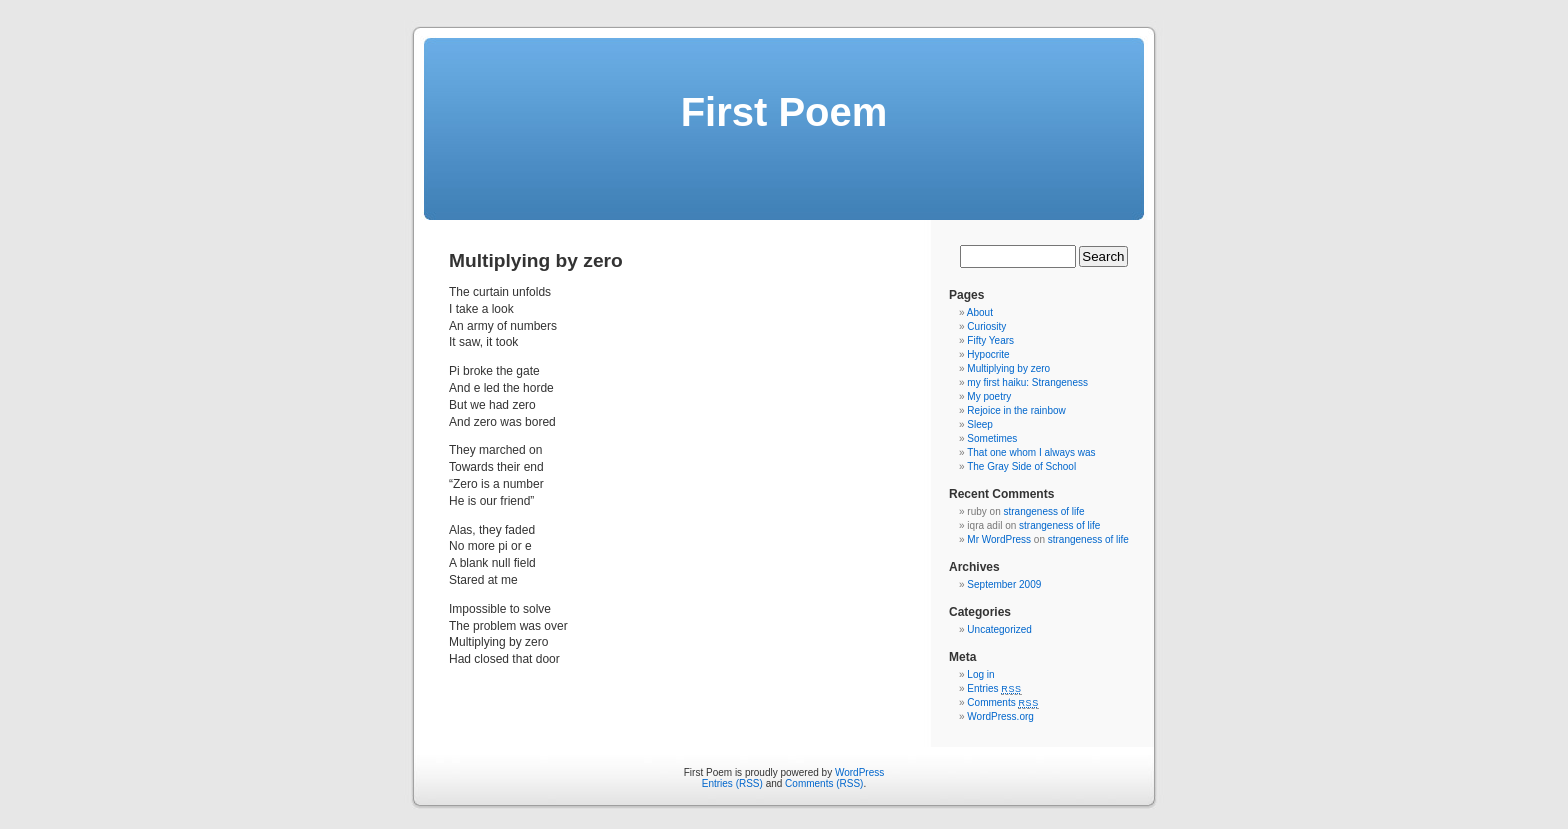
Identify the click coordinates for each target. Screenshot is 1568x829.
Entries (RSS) (732, 783)
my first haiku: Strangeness (1027, 382)
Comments (1003, 702)
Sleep (980, 424)
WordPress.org (1000, 716)
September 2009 (1004, 584)
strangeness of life (1043, 511)
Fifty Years (990, 340)
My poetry (989, 396)
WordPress (859, 772)
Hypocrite (988, 354)
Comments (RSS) (824, 783)
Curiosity (986, 326)
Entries (994, 688)
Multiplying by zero (1008, 368)
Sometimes (992, 438)
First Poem (784, 112)
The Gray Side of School (1021, 466)
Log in (980, 674)
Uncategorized (999, 629)
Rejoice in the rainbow (1016, 410)
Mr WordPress (999, 539)
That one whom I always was (1031, 452)
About (980, 312)
